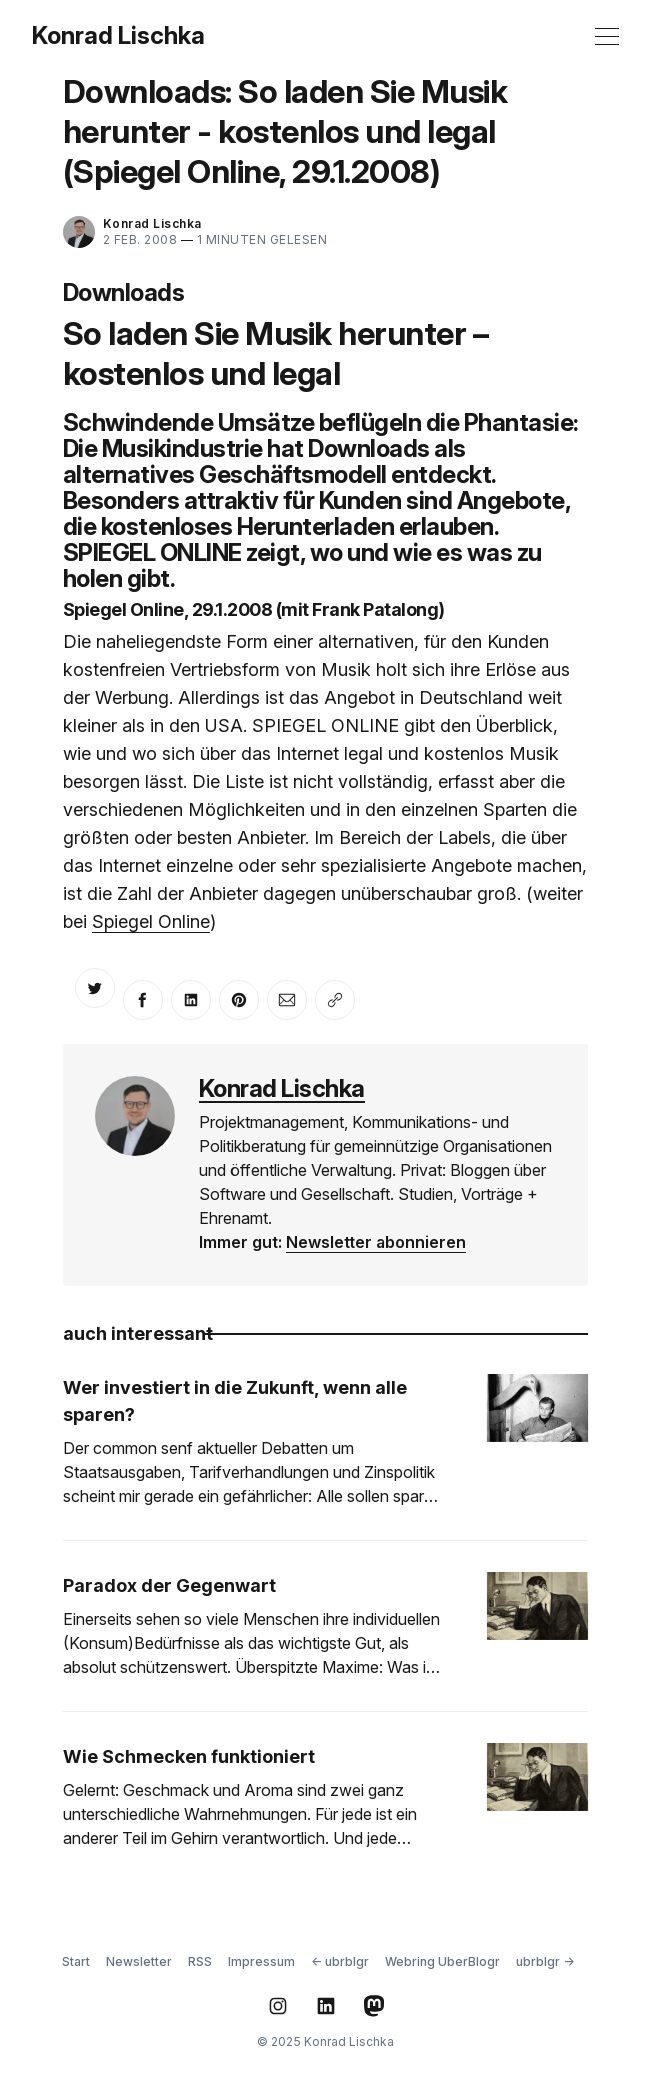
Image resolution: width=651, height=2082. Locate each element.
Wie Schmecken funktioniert (189, 1756)
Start (76, 1961)
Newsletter (139, 1961)
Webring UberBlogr (442, 1961)
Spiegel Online (151, 921)
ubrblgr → (545, 1961)
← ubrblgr (340, 1961)
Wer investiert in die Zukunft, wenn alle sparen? (235, 1401)
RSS (200, 1961)
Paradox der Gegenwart (169, 1585)
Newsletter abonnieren (376, 1242)
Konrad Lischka (118, 36)
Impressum (261, 1961)
